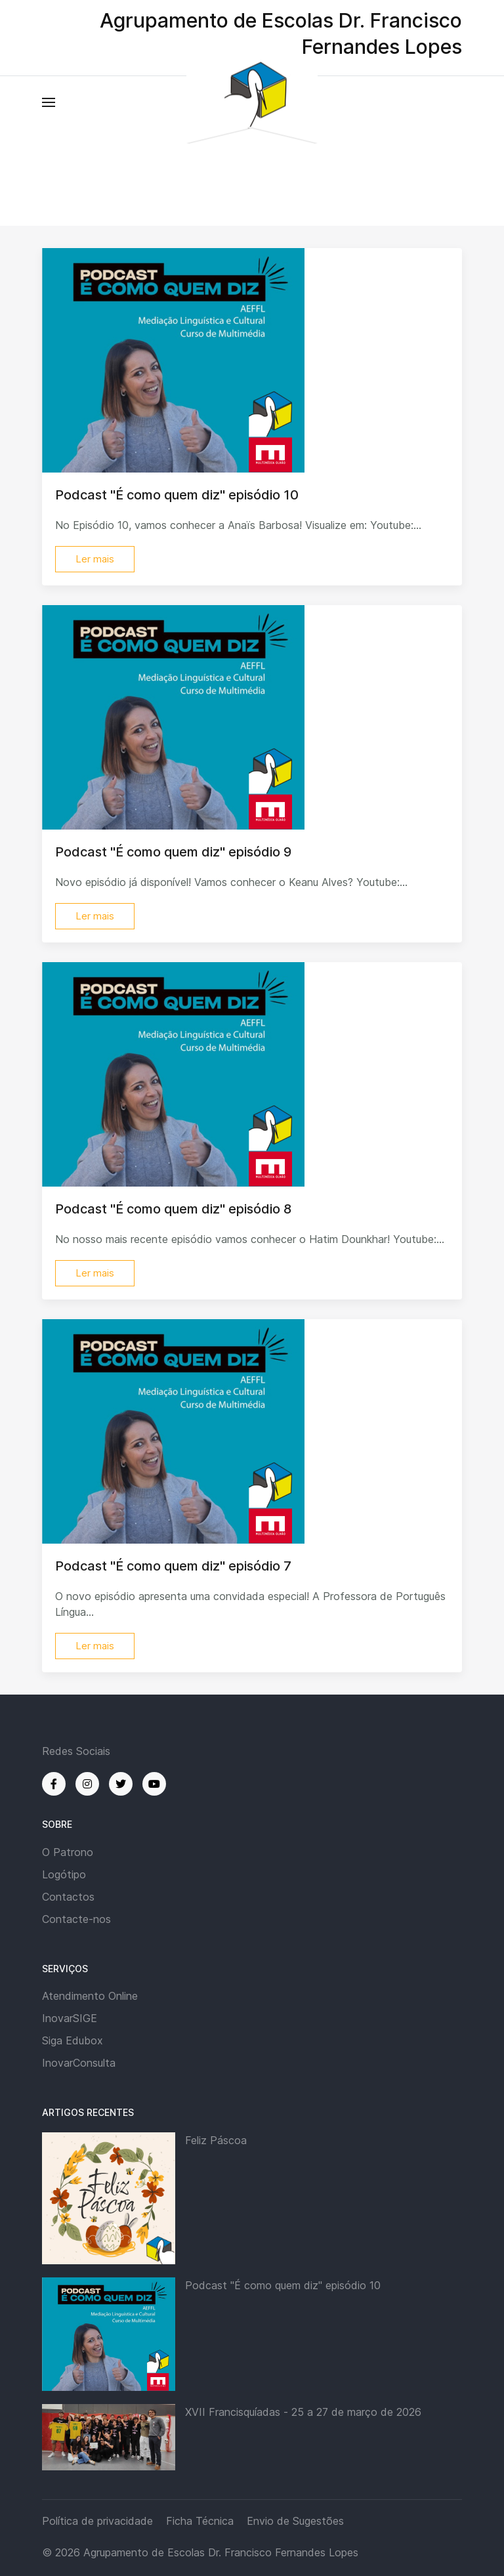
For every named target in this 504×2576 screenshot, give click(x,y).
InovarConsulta (79, 2062)
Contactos (68, 1896)
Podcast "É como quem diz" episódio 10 (283, 2285)
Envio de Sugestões (295, 2520)
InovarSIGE (69, 2018)
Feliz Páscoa (216, 2140)
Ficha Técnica (200, 2520)
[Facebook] (54, 1784)
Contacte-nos (76, 1919)
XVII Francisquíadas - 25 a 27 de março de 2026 (303, 2411)
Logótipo (64, 1874)
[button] (48, 102)
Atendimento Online (90, 1995)
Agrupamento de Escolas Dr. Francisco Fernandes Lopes (220, 2552)
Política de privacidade (97, 2520)
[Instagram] (87, 1784)
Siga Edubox (72, 2040)
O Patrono (67, 1852)
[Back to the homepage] (252, 103)
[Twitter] (121, 1784)
